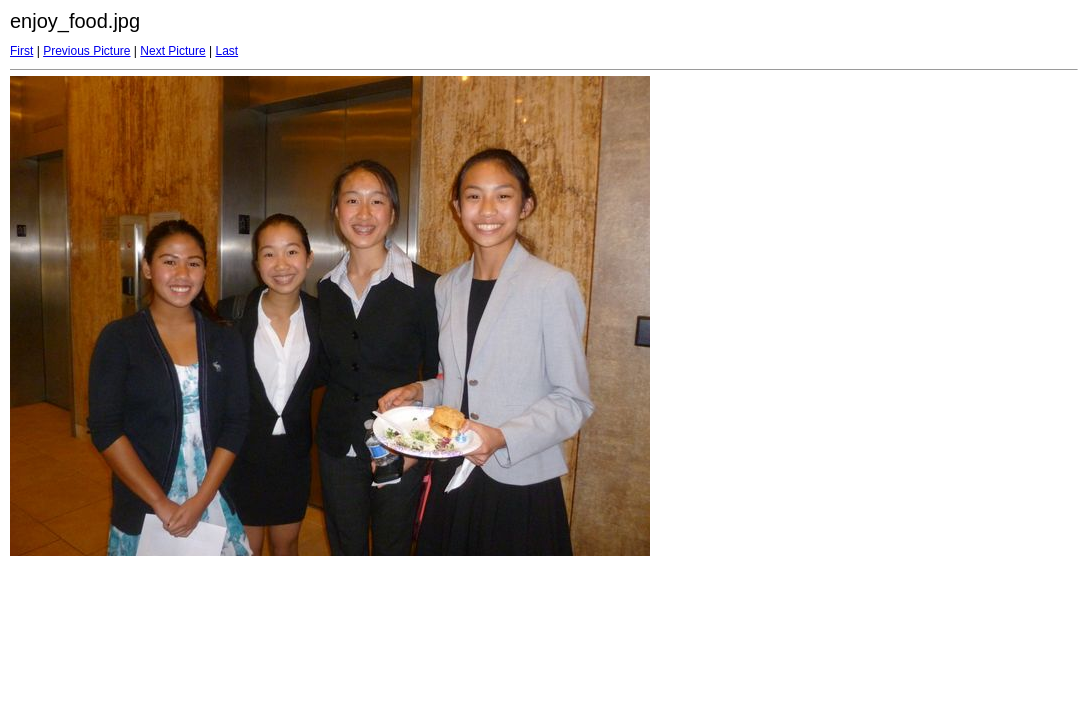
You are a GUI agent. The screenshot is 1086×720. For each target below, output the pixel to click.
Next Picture (172, 51)
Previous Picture (86, 51)
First (21, 51)
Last (226, 51)
